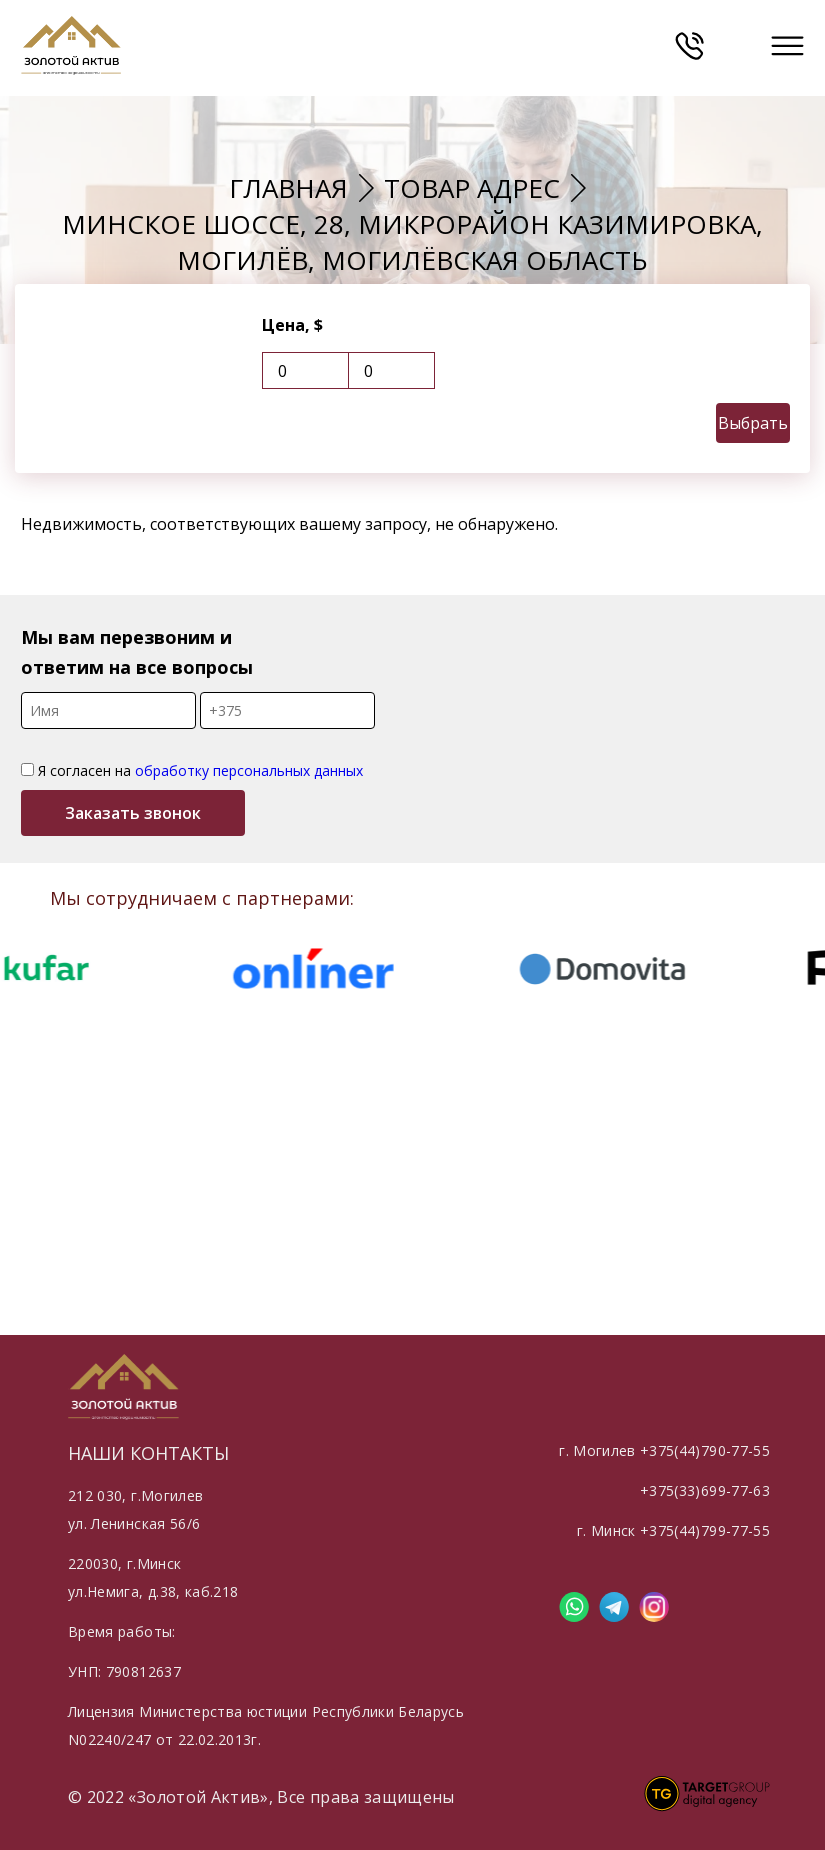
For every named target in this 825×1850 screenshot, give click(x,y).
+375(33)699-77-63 (705, 1490)
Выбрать (753, 423)
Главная (288, 188)
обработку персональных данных (249, 770)
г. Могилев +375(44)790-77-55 (664, 1450)
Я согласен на (192, 770)
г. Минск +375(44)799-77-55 (673, 1530)
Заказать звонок (133, 813)
